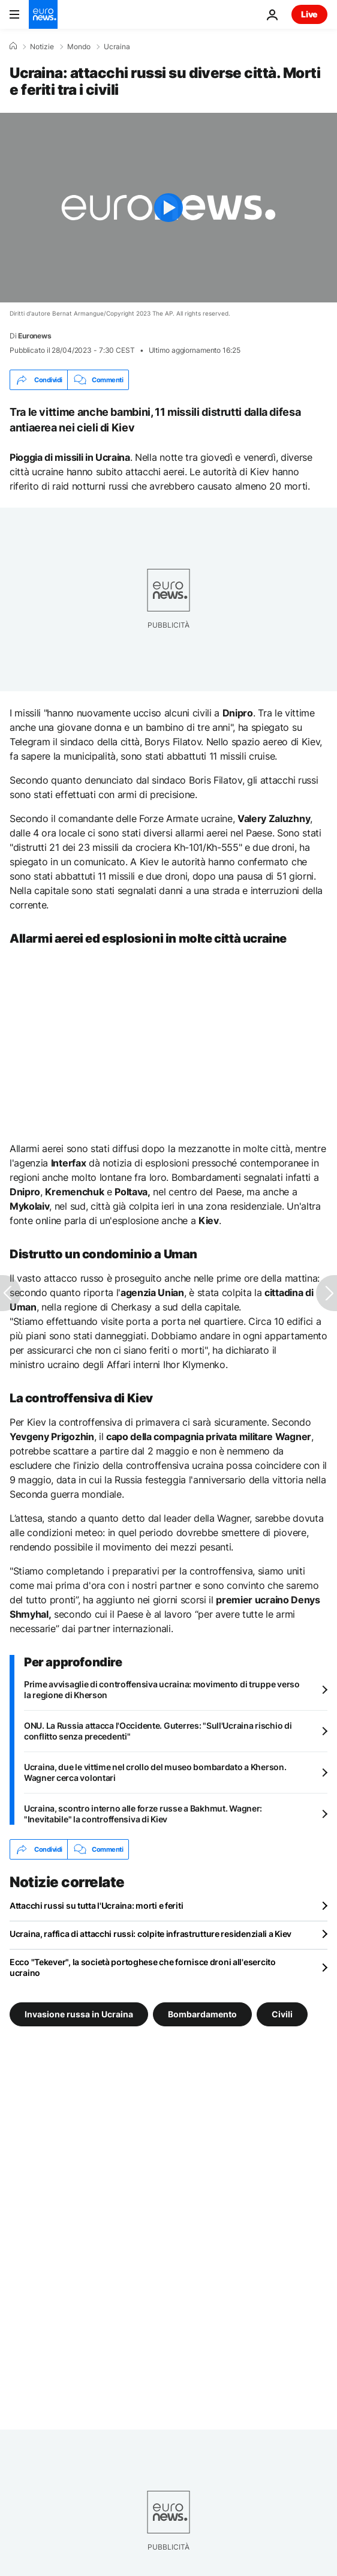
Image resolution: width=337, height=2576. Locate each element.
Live (309, 14)
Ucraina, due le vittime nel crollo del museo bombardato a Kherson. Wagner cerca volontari (155, 1772)
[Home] (13, 46)
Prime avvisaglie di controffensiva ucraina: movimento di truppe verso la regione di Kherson (162, 1689)
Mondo (79, 46)
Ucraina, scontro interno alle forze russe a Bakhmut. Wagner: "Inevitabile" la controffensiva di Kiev (143, 1813)
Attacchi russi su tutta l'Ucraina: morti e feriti (96, 1905)
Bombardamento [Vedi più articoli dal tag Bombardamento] (202, 2014)
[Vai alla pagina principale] (43, 14)
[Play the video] (168, 207)
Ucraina (117, 46)
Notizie (42, 46)
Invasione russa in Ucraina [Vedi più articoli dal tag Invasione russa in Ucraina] (79, 2014)
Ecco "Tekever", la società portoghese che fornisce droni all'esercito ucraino (143, 1967)
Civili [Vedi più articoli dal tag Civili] (282, 2014)
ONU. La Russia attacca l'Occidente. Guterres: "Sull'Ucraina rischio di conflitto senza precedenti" (157, 1730)
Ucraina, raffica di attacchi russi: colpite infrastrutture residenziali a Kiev (150, 1934)
